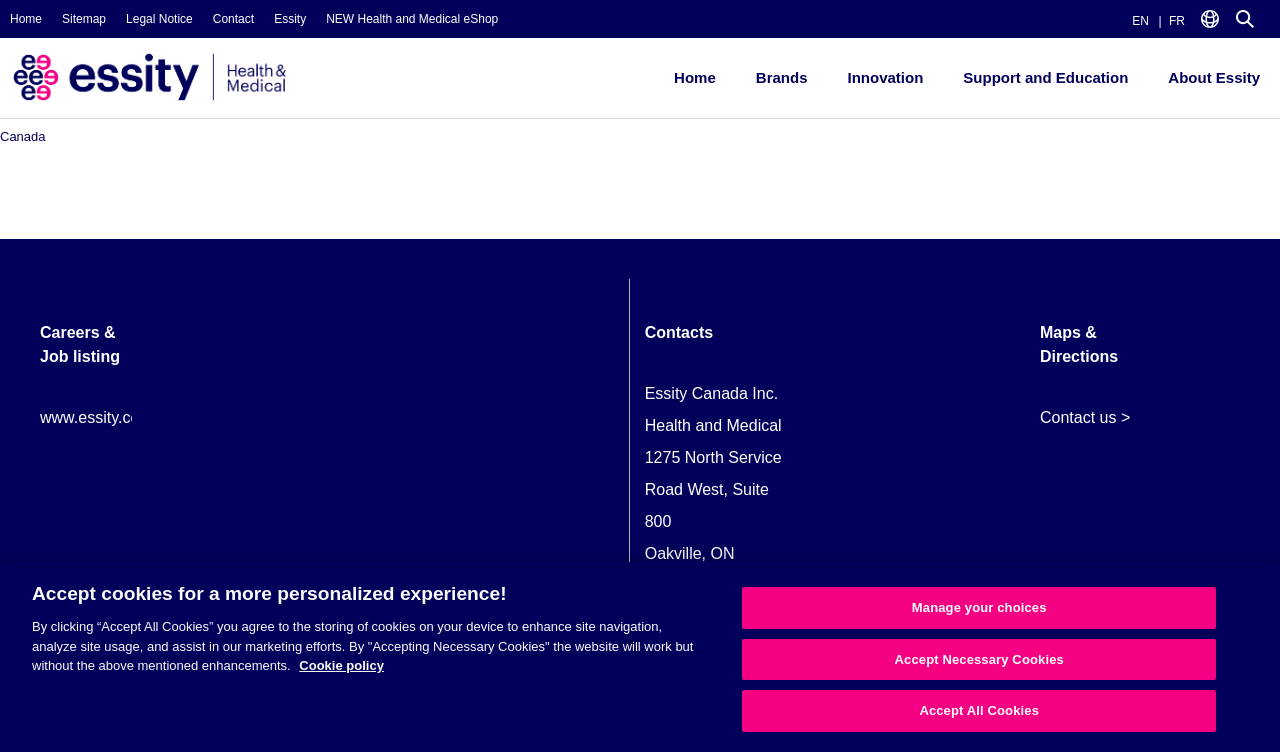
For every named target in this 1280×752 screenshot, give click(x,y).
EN (1140, 21)
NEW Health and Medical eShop (412, 19)
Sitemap (84, 19)
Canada (23, 136)
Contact (233, 19)
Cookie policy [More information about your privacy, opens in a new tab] (341, 665)
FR (1177, 21)
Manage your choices (979, 607)
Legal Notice (159, 19)
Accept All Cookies (979, 710)
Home (26, 19)
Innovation (885, 77)
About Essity (1214, 77)
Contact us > (1085, 417)
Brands (782, 77)
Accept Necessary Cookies (979, 659)
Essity (290, 19)
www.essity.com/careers (125, 417)
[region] (640, 657)
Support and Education (1045, 77)
